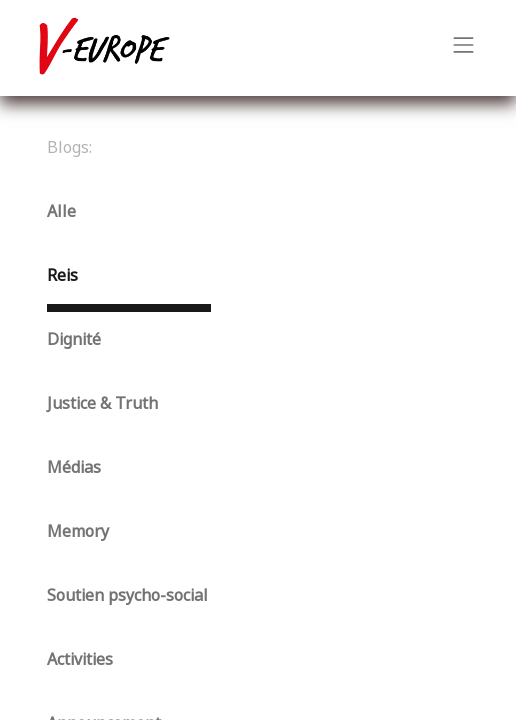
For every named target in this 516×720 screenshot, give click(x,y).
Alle (61, 211)
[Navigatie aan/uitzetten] (464, 48)
